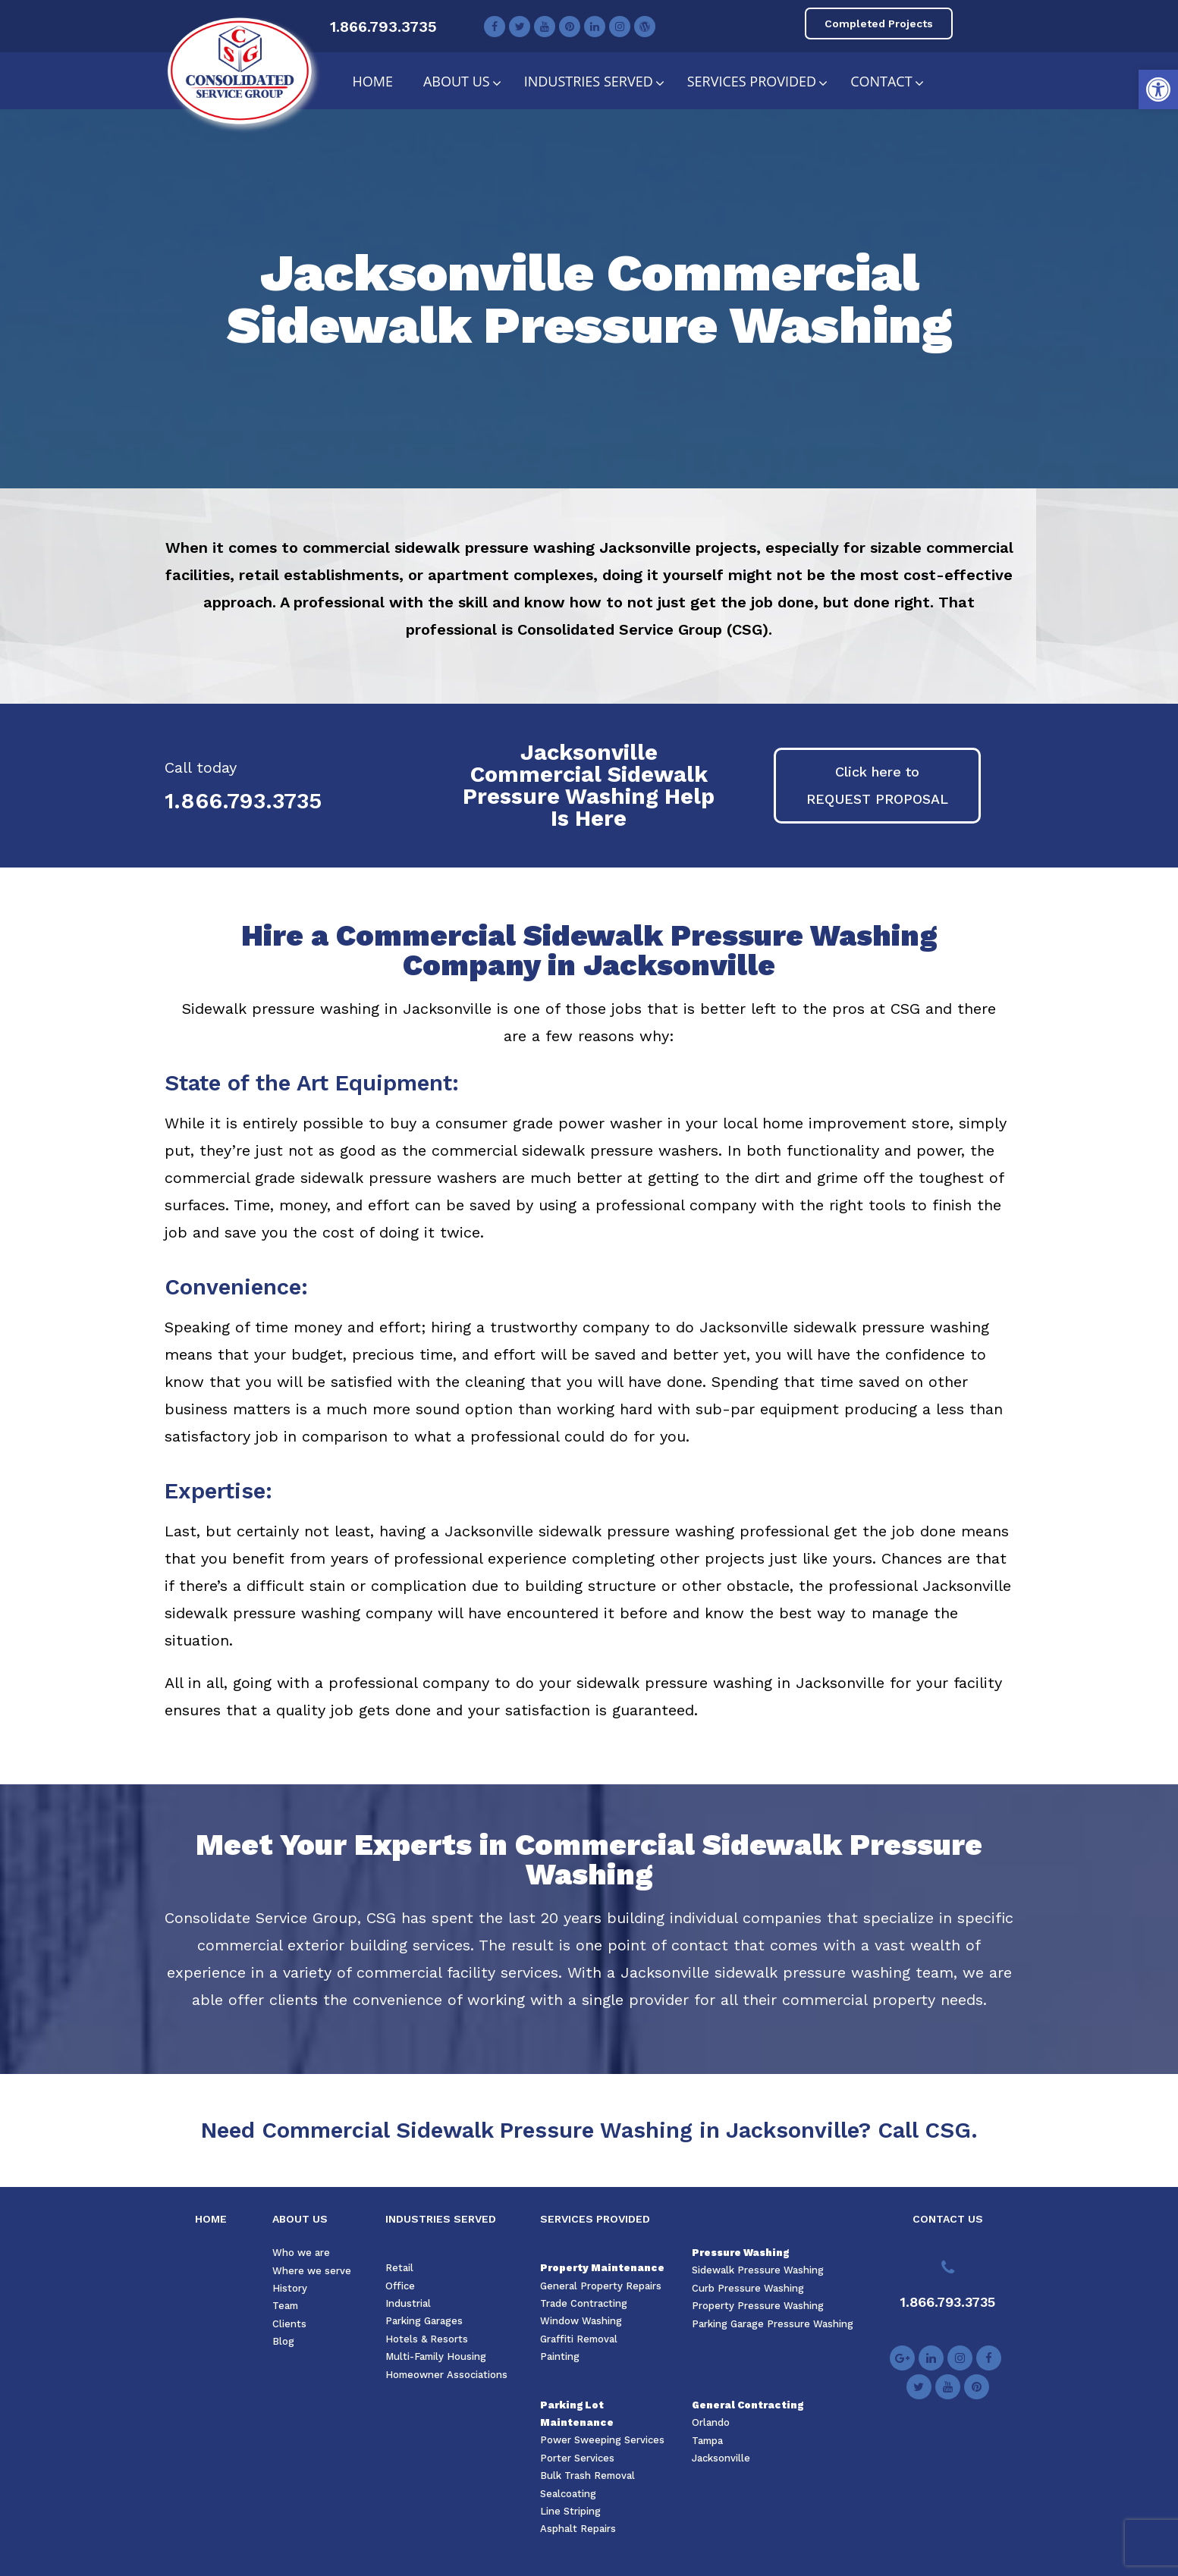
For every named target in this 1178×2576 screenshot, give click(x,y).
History (289, 2288)
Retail (399, 2267)
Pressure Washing (740, 2252)
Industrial (408, 2303)
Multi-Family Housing (435, 2356)
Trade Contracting (583, 2303)
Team (285, 2305)
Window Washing (581, 2321)
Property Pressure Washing (758, 2305)
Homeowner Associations (446, 2374)
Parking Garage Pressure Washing (772, 2324)
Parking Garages (424, 2321)
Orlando (711, 2422)
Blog (283, 2341)
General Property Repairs (600, 2286)
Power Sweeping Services (602, 2440)
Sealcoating (568, 2493)
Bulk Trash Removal (587, 2475)
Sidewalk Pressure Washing (758, 2270)
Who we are (301, 2252)
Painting (560, 2356)
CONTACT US (948, 2219)
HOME (211, 2219)
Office (400, 2286)
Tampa (707, 2440)
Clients (289, 2324)
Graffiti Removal (578, 2339)
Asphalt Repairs (578, 2528)
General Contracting (747, 2405)
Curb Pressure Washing (748, 2288)
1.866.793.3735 (383, 26)
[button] (1158, 89)
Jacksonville (721, 2458)
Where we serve (311, 2270)
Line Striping (570, 2511)
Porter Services (577, 2458)
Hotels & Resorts (426, 2339)
